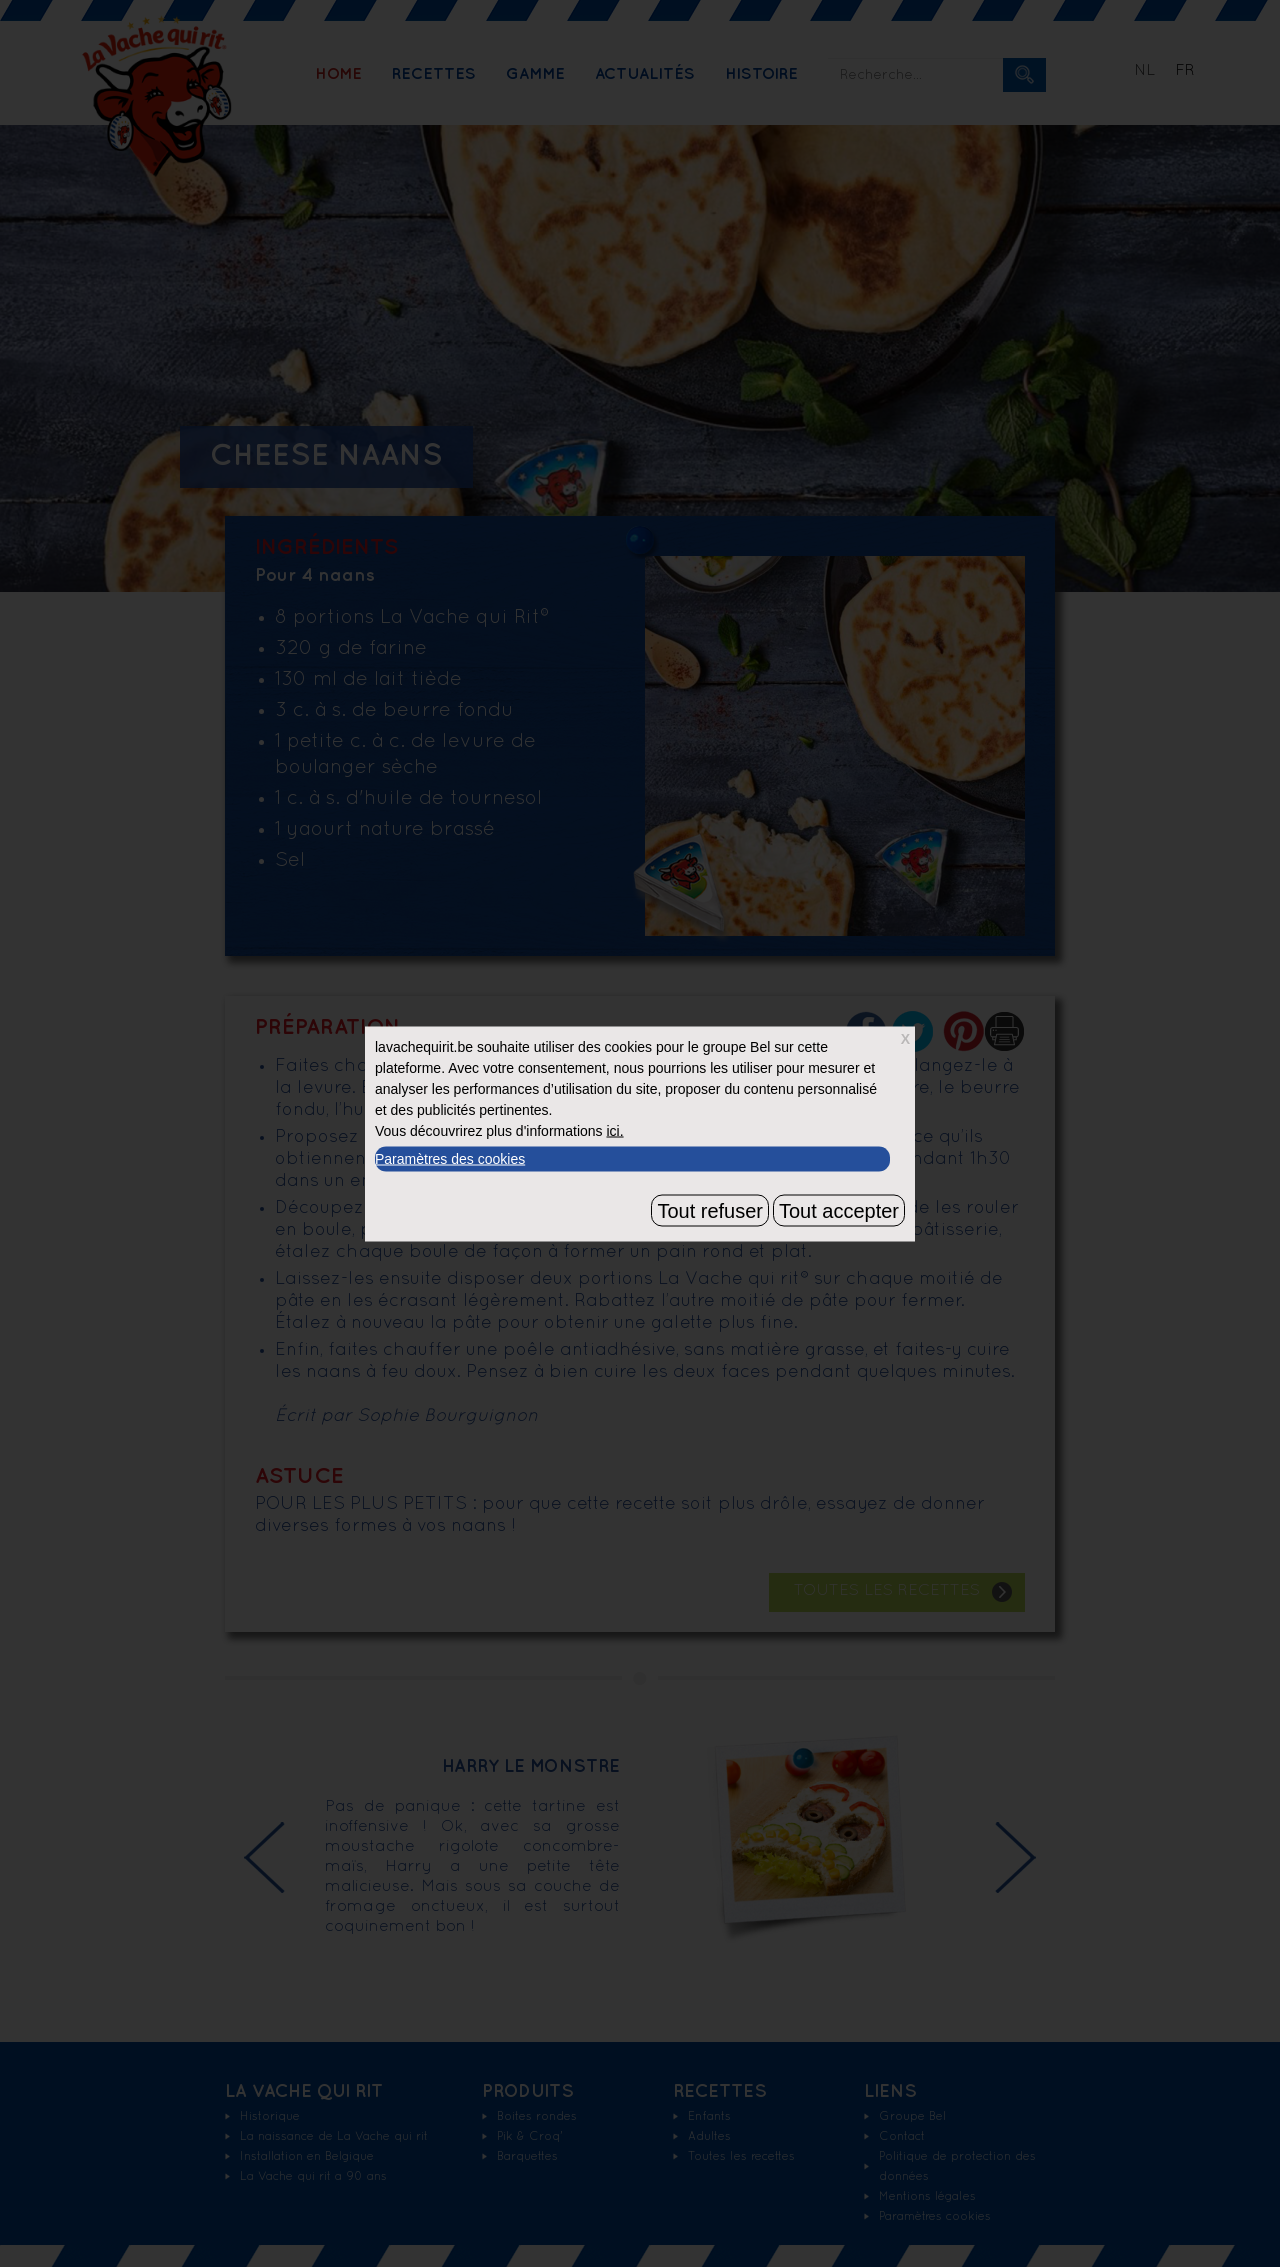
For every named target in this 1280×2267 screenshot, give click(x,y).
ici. (614, 1130)
